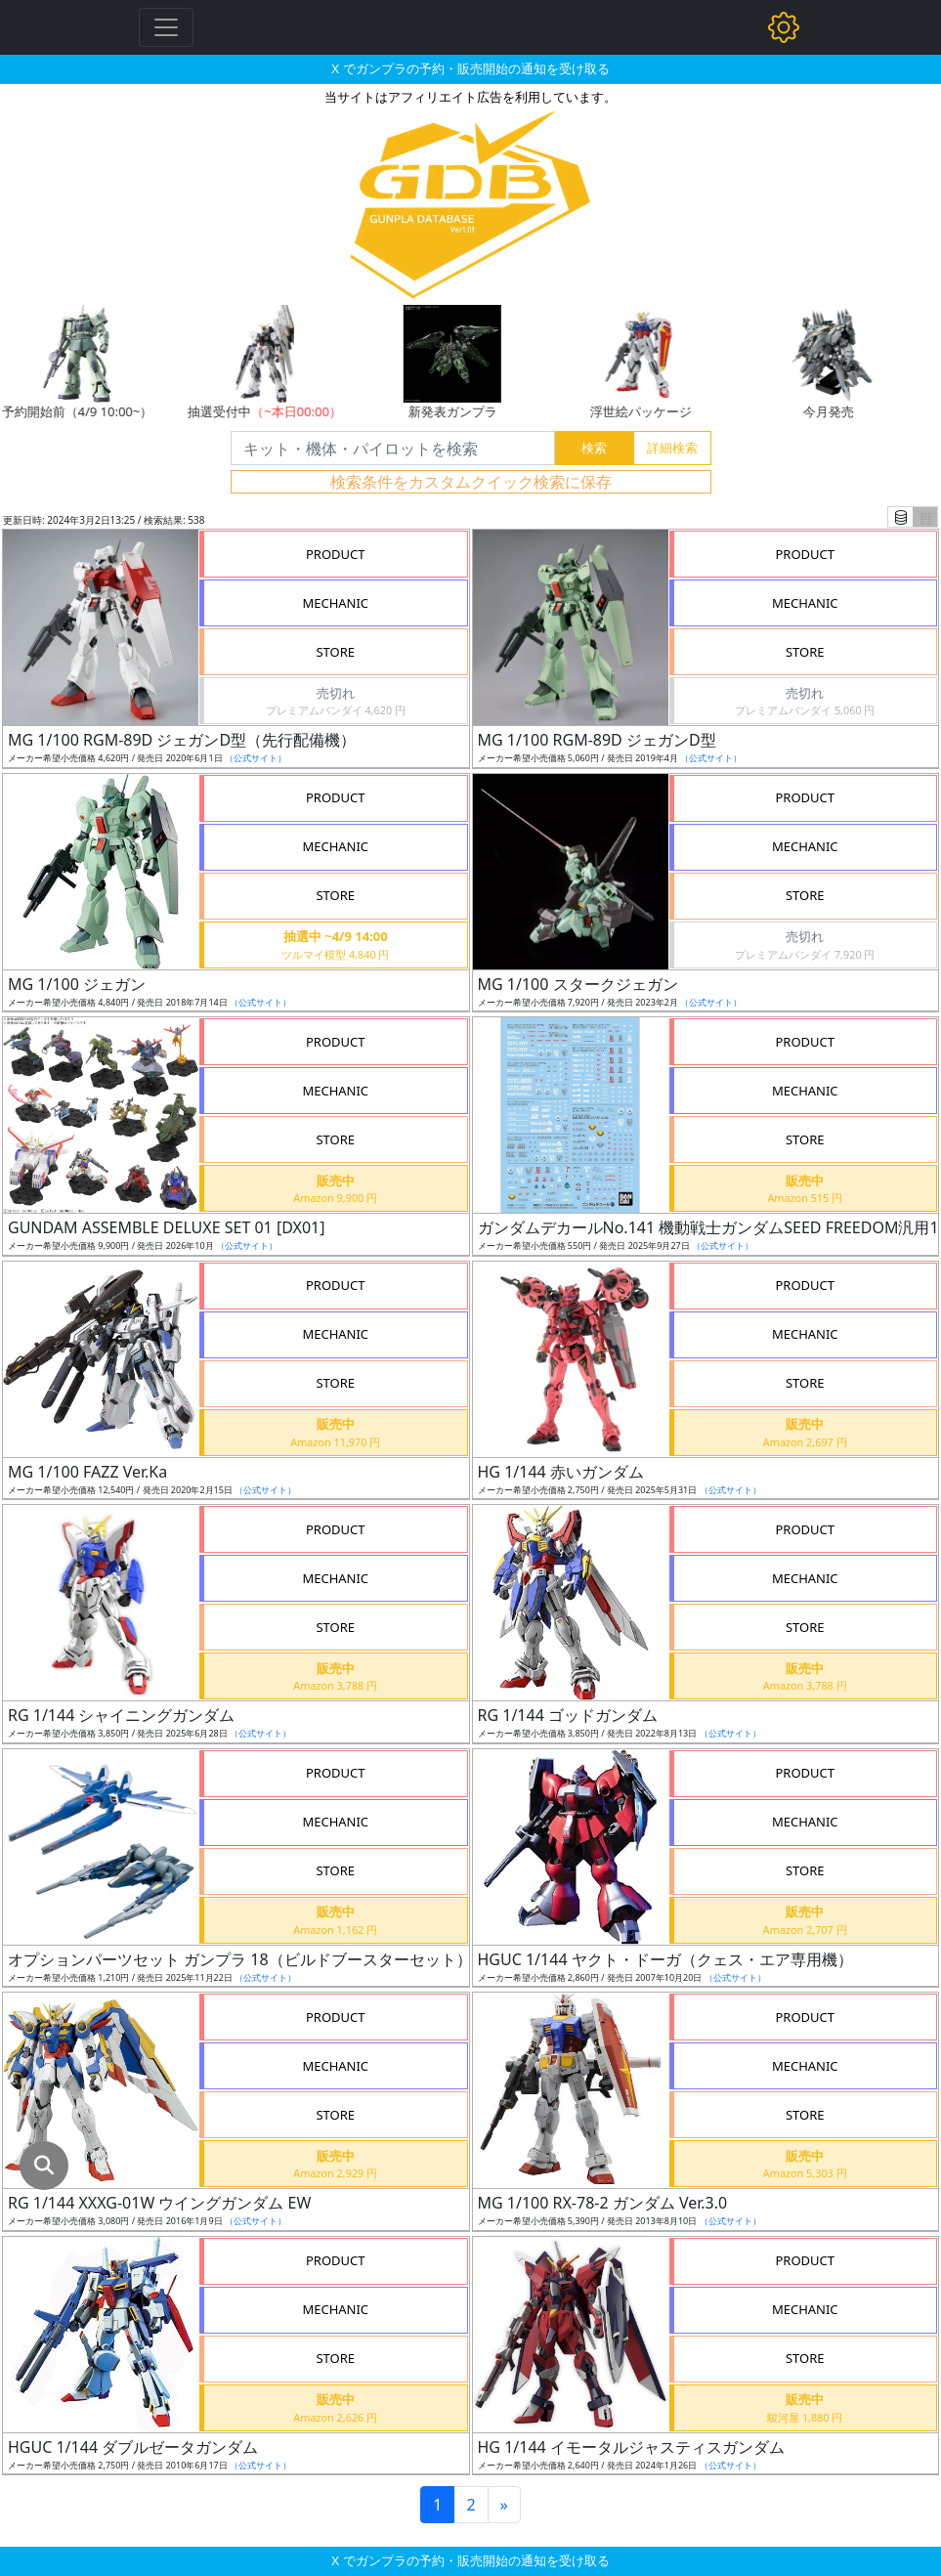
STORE (335, 652)
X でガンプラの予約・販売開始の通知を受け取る (470, 68)
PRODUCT (335, 554)
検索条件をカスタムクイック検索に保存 (471, 482)
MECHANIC (335, 603)
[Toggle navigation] (166, 27)
